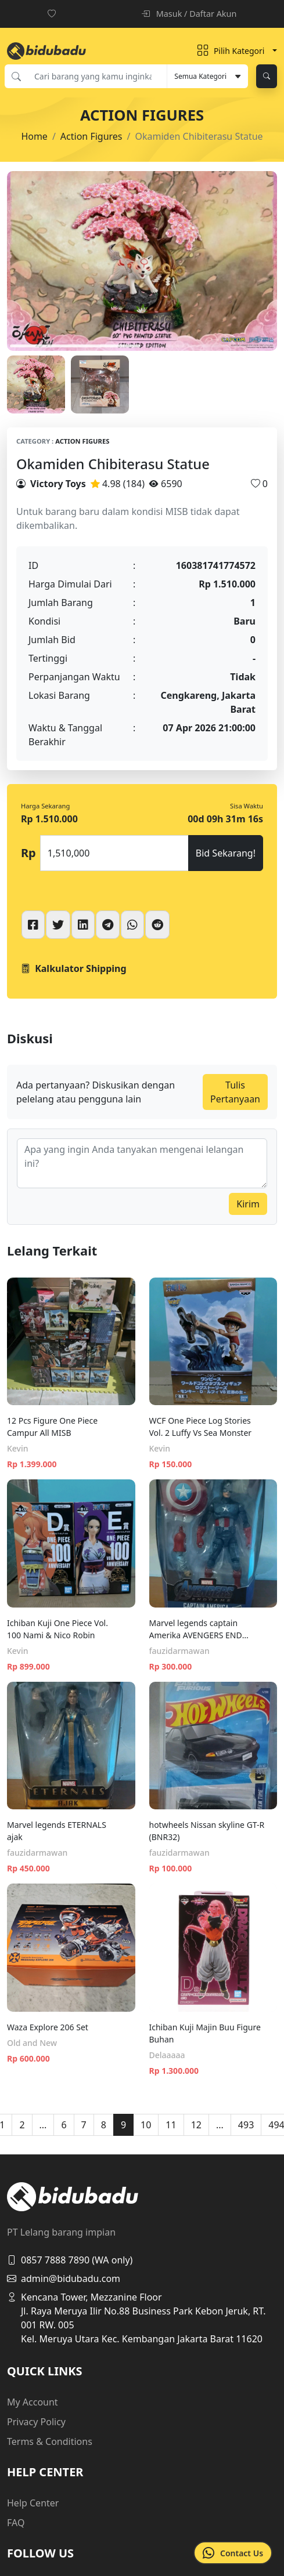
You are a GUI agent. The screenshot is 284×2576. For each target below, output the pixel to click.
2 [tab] (208, 345)
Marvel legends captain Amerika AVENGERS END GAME (195, 1629)
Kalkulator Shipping (74, 968)
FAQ (15, 2522)
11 (171, 2124)
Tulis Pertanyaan (235, 1092)
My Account (32, 2402)
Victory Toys (58, 483)
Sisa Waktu (246, 805)
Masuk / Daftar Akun (188, 13)
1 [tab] (75, 345)
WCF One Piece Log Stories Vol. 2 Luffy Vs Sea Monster (200, 1426)
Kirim (248, 1204)
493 (246, 2124)
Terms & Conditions (49, 2441)
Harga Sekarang (45, 805)
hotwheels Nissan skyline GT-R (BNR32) (207, 1830)
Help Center (33, 2503)
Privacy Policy (36, 2421)
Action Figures (91, 136)
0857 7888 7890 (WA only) (69, 2260)
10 (146, 2124)
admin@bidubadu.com (63, 2278)
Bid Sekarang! (226, 853)
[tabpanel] (142, 261)
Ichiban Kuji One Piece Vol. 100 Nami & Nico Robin (57, 1629)
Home (34, 136)
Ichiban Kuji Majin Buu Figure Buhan (205, 2033)
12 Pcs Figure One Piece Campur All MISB (52, 1426)
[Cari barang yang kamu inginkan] (97, 76)
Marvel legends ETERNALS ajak (56, 1830)
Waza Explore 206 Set (47, 2027)
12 (196, 2124)
